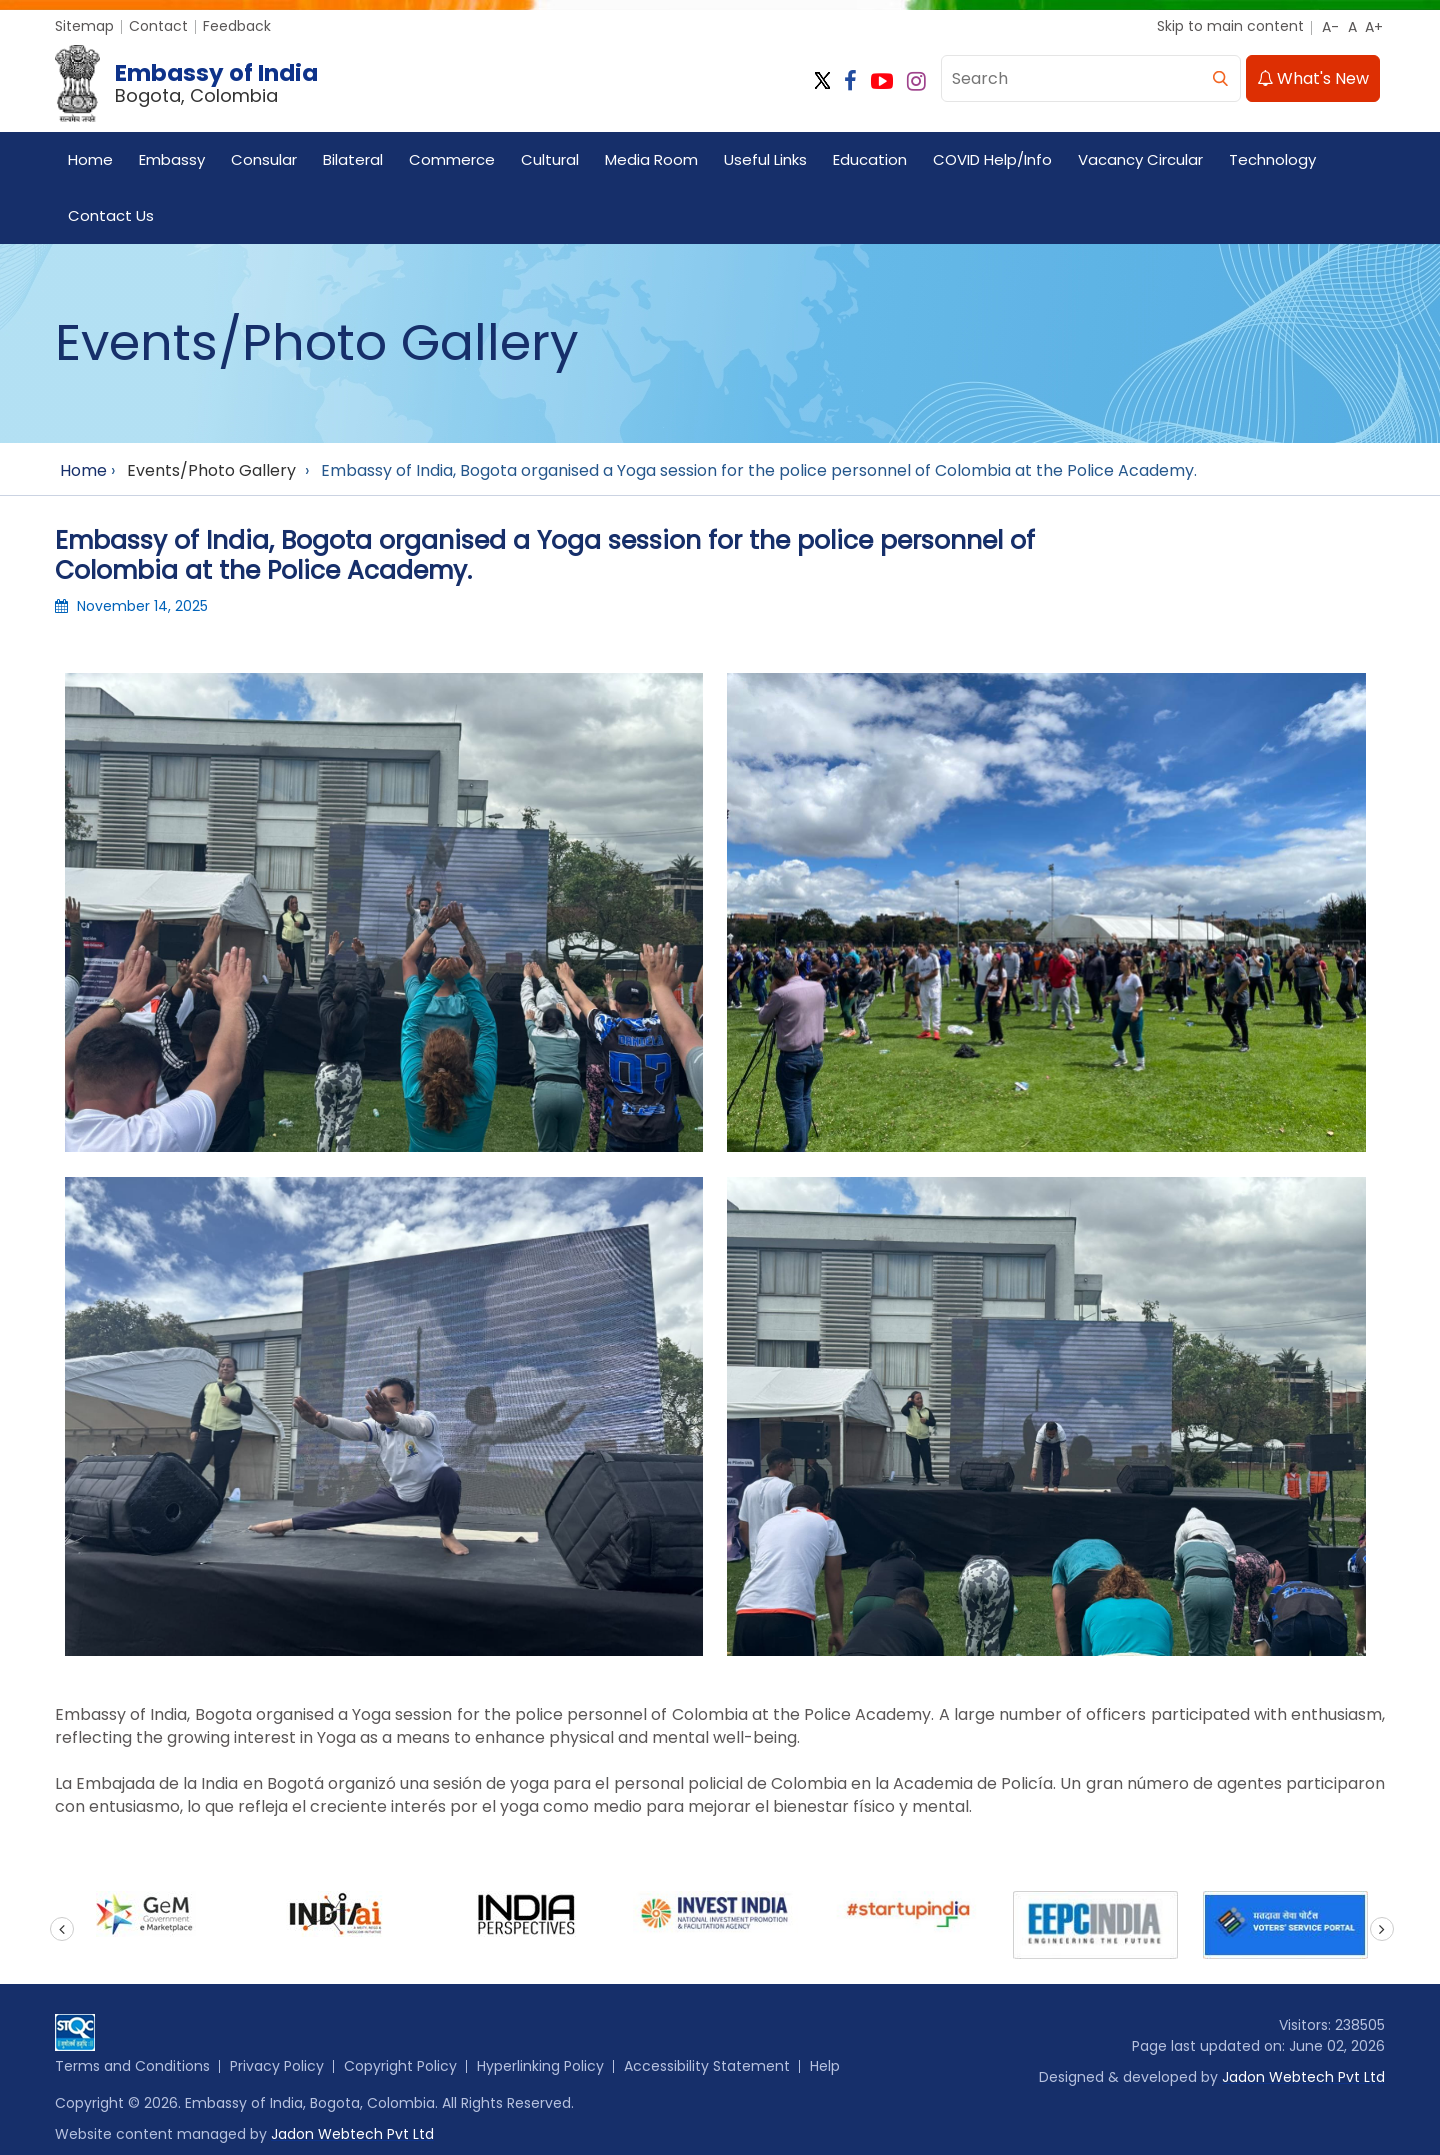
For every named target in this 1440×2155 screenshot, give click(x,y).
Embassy (172, 159)
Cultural (550, 159)
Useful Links (765, 159)
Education (870, 159)
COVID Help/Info (992, 159)
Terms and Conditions (132, 2066)
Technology (1272, 159)
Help (825, 2066)
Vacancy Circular (1140, 159)
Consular (264, 159)
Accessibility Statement (707, 2066)
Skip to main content (1230, 26)
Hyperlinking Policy (540, 2066)
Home (90, 159)
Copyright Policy (400, 2066)
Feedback (237, 26)
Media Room (651, 159)
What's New (1313, 78)
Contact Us (111, 215)
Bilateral (353, 159)
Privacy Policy (277, 2066)
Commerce (452, 159)
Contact (158, 26)
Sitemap (84, 26)
